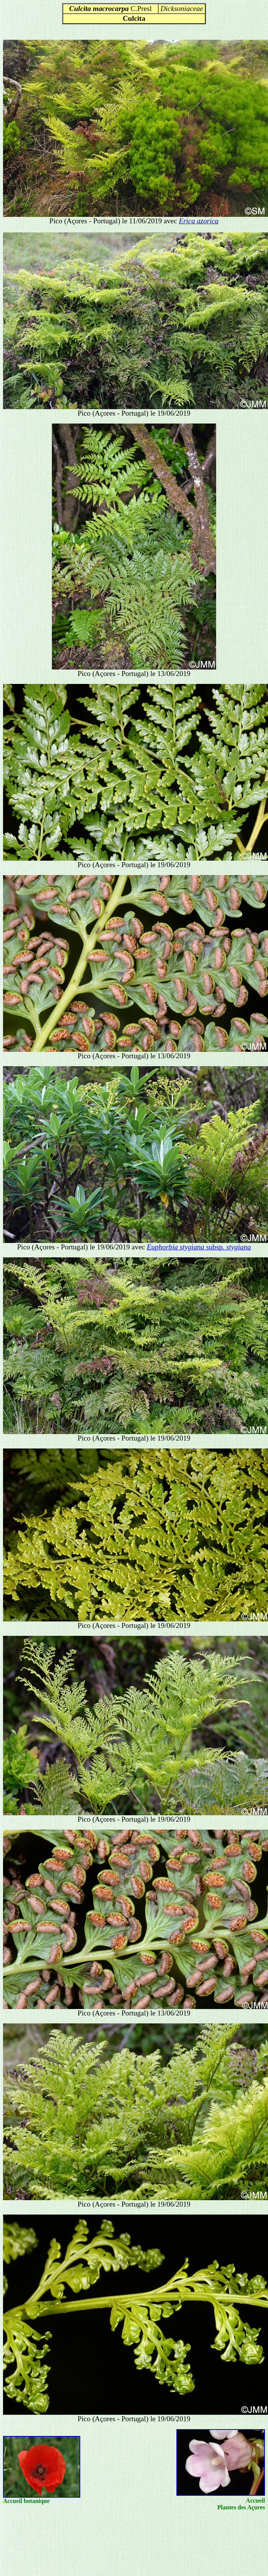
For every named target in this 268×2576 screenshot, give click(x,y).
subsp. (199, 1247)
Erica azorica (198, 221)
